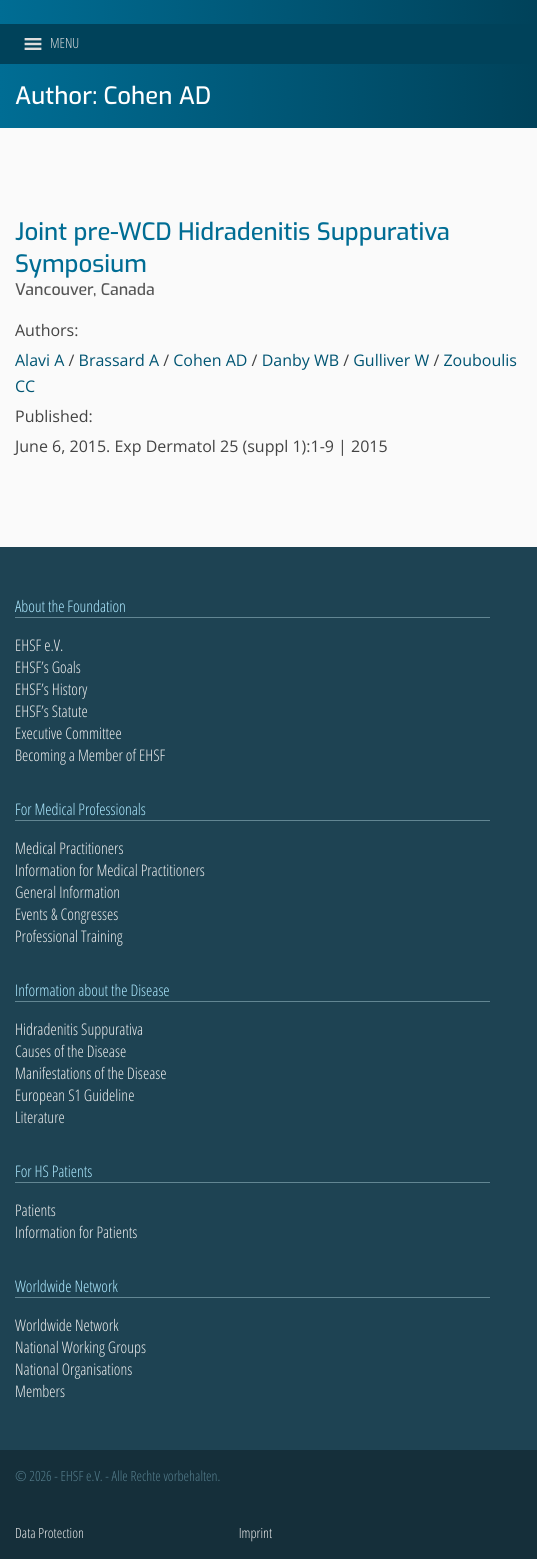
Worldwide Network (67, 1325)
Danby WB (300, 360)
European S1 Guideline (74, 1095)
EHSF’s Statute (51, 711)
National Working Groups (80, 1347)
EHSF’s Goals (48, 667)
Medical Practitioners (69, 848)
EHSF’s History (51, 689)
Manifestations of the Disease (91, 1073)
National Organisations (73, 1369)
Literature (40, 1117)
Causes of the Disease (70, 1051)
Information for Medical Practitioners (110, 870)
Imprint (255, 1533)
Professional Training (69, 936)
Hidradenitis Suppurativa (79, 1029)
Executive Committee (68, 733)
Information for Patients (76, 1232)
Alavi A (39, 360)
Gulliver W (391, 360)
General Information (67, 892)
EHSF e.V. (39, 645)
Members (40, 1391)
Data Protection (49, 1533)
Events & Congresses (66, 914)
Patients (35, 1210)
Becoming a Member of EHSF (90, 755)
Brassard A (119, 360)
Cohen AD (210, 360)
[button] (64, 44)
